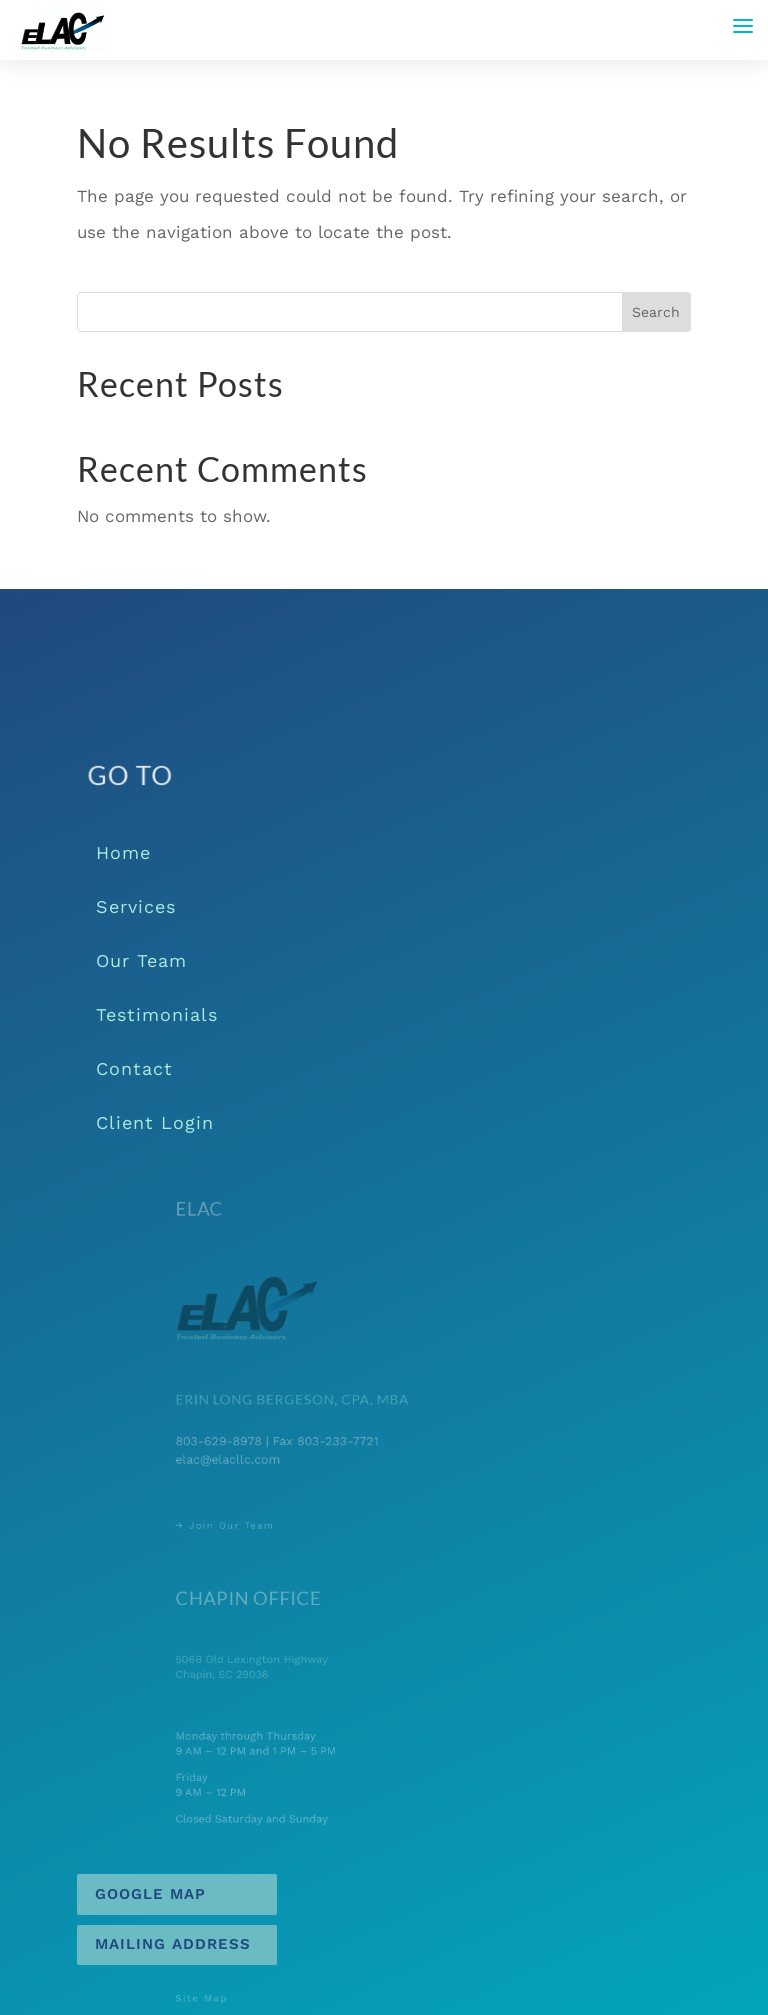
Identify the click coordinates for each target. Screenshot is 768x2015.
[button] (743, 26)
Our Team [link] (141, 960)
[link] (62, 28)
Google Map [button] (150, 1894)
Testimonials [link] (157, 1014)
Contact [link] (134, 1068)
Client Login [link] (155, 1122)
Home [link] (123, 852)
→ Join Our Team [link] (245, 1524)
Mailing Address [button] (173, 1944)
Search (656, 312)
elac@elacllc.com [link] (247, 1457)
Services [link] (136, 906)
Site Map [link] (225, 1999)
